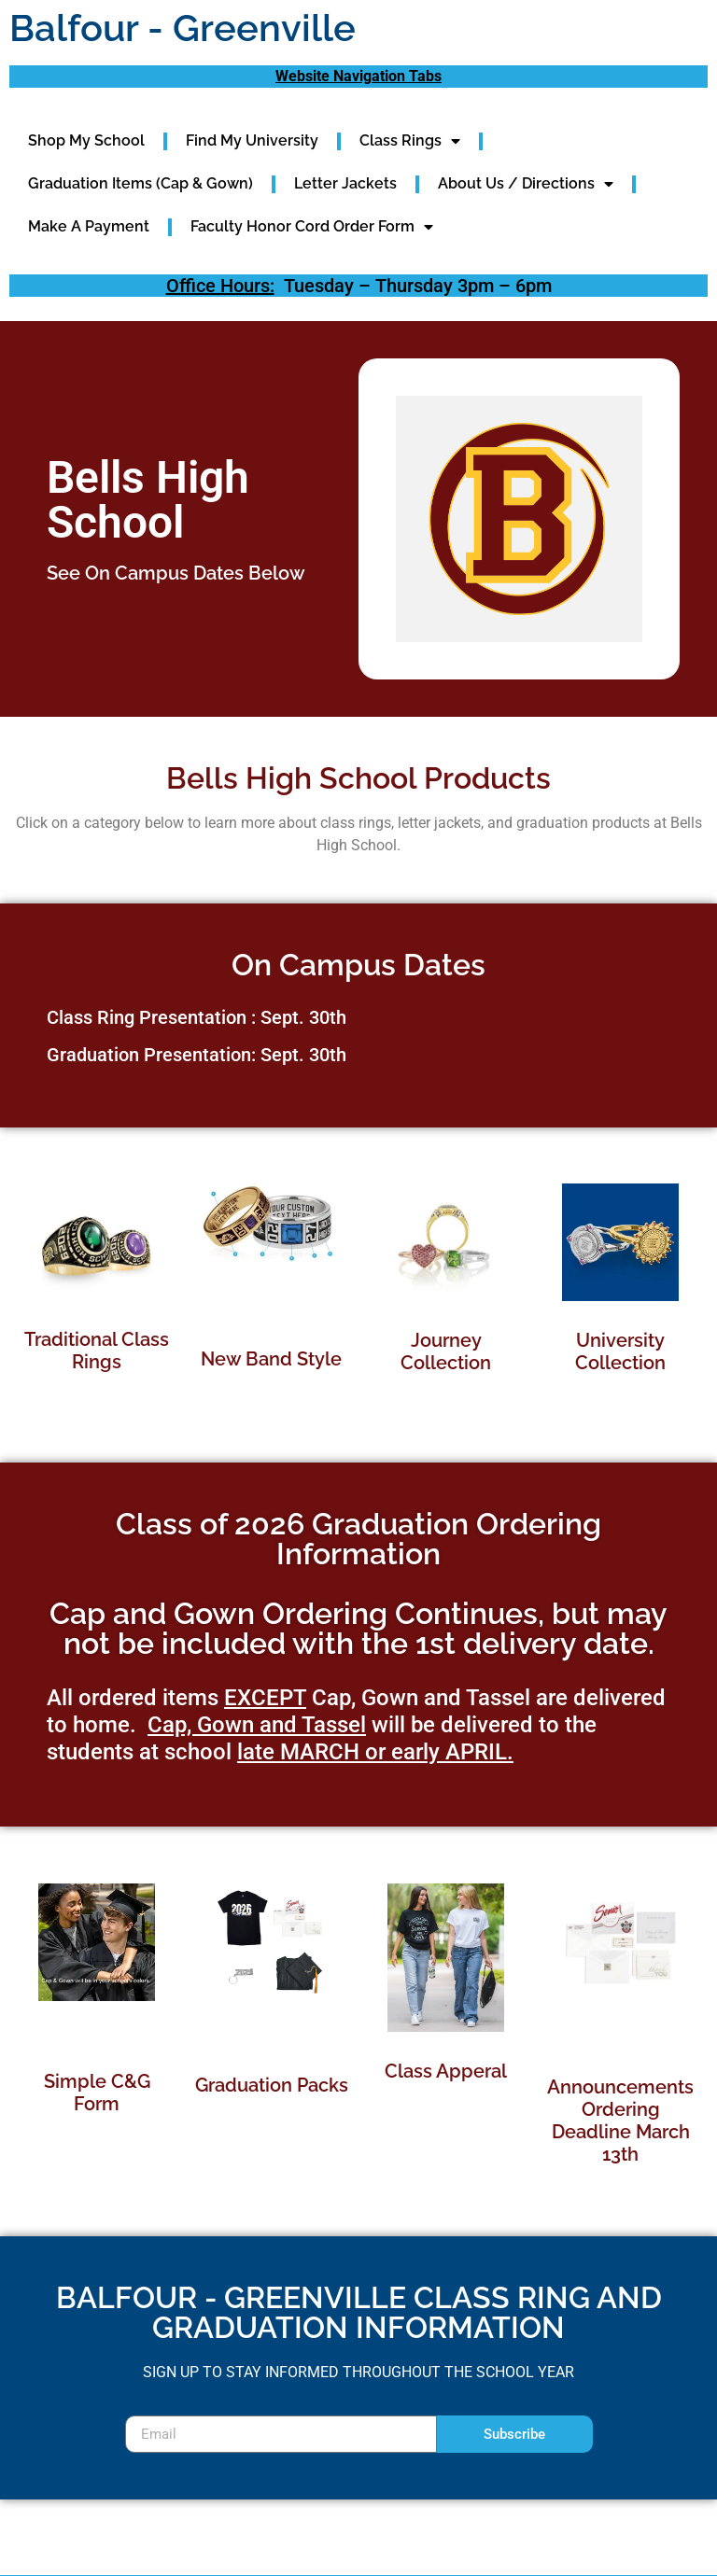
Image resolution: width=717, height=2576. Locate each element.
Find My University (252, 140)
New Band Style (271, 1359)
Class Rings (409, 141)
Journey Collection (446, 1351)
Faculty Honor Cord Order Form (311, 227)
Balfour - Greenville (182, 27)
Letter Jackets (345, 183)
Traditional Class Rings (96, 1350)
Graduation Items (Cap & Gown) (140, 183)
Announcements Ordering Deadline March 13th (620, 2120)
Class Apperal (446, 2071)
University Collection (620, 1351)
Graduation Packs (271, 2085)
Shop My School (86, 140)
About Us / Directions (525, 184)
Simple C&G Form (97, 2092)
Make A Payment (88, 226)
